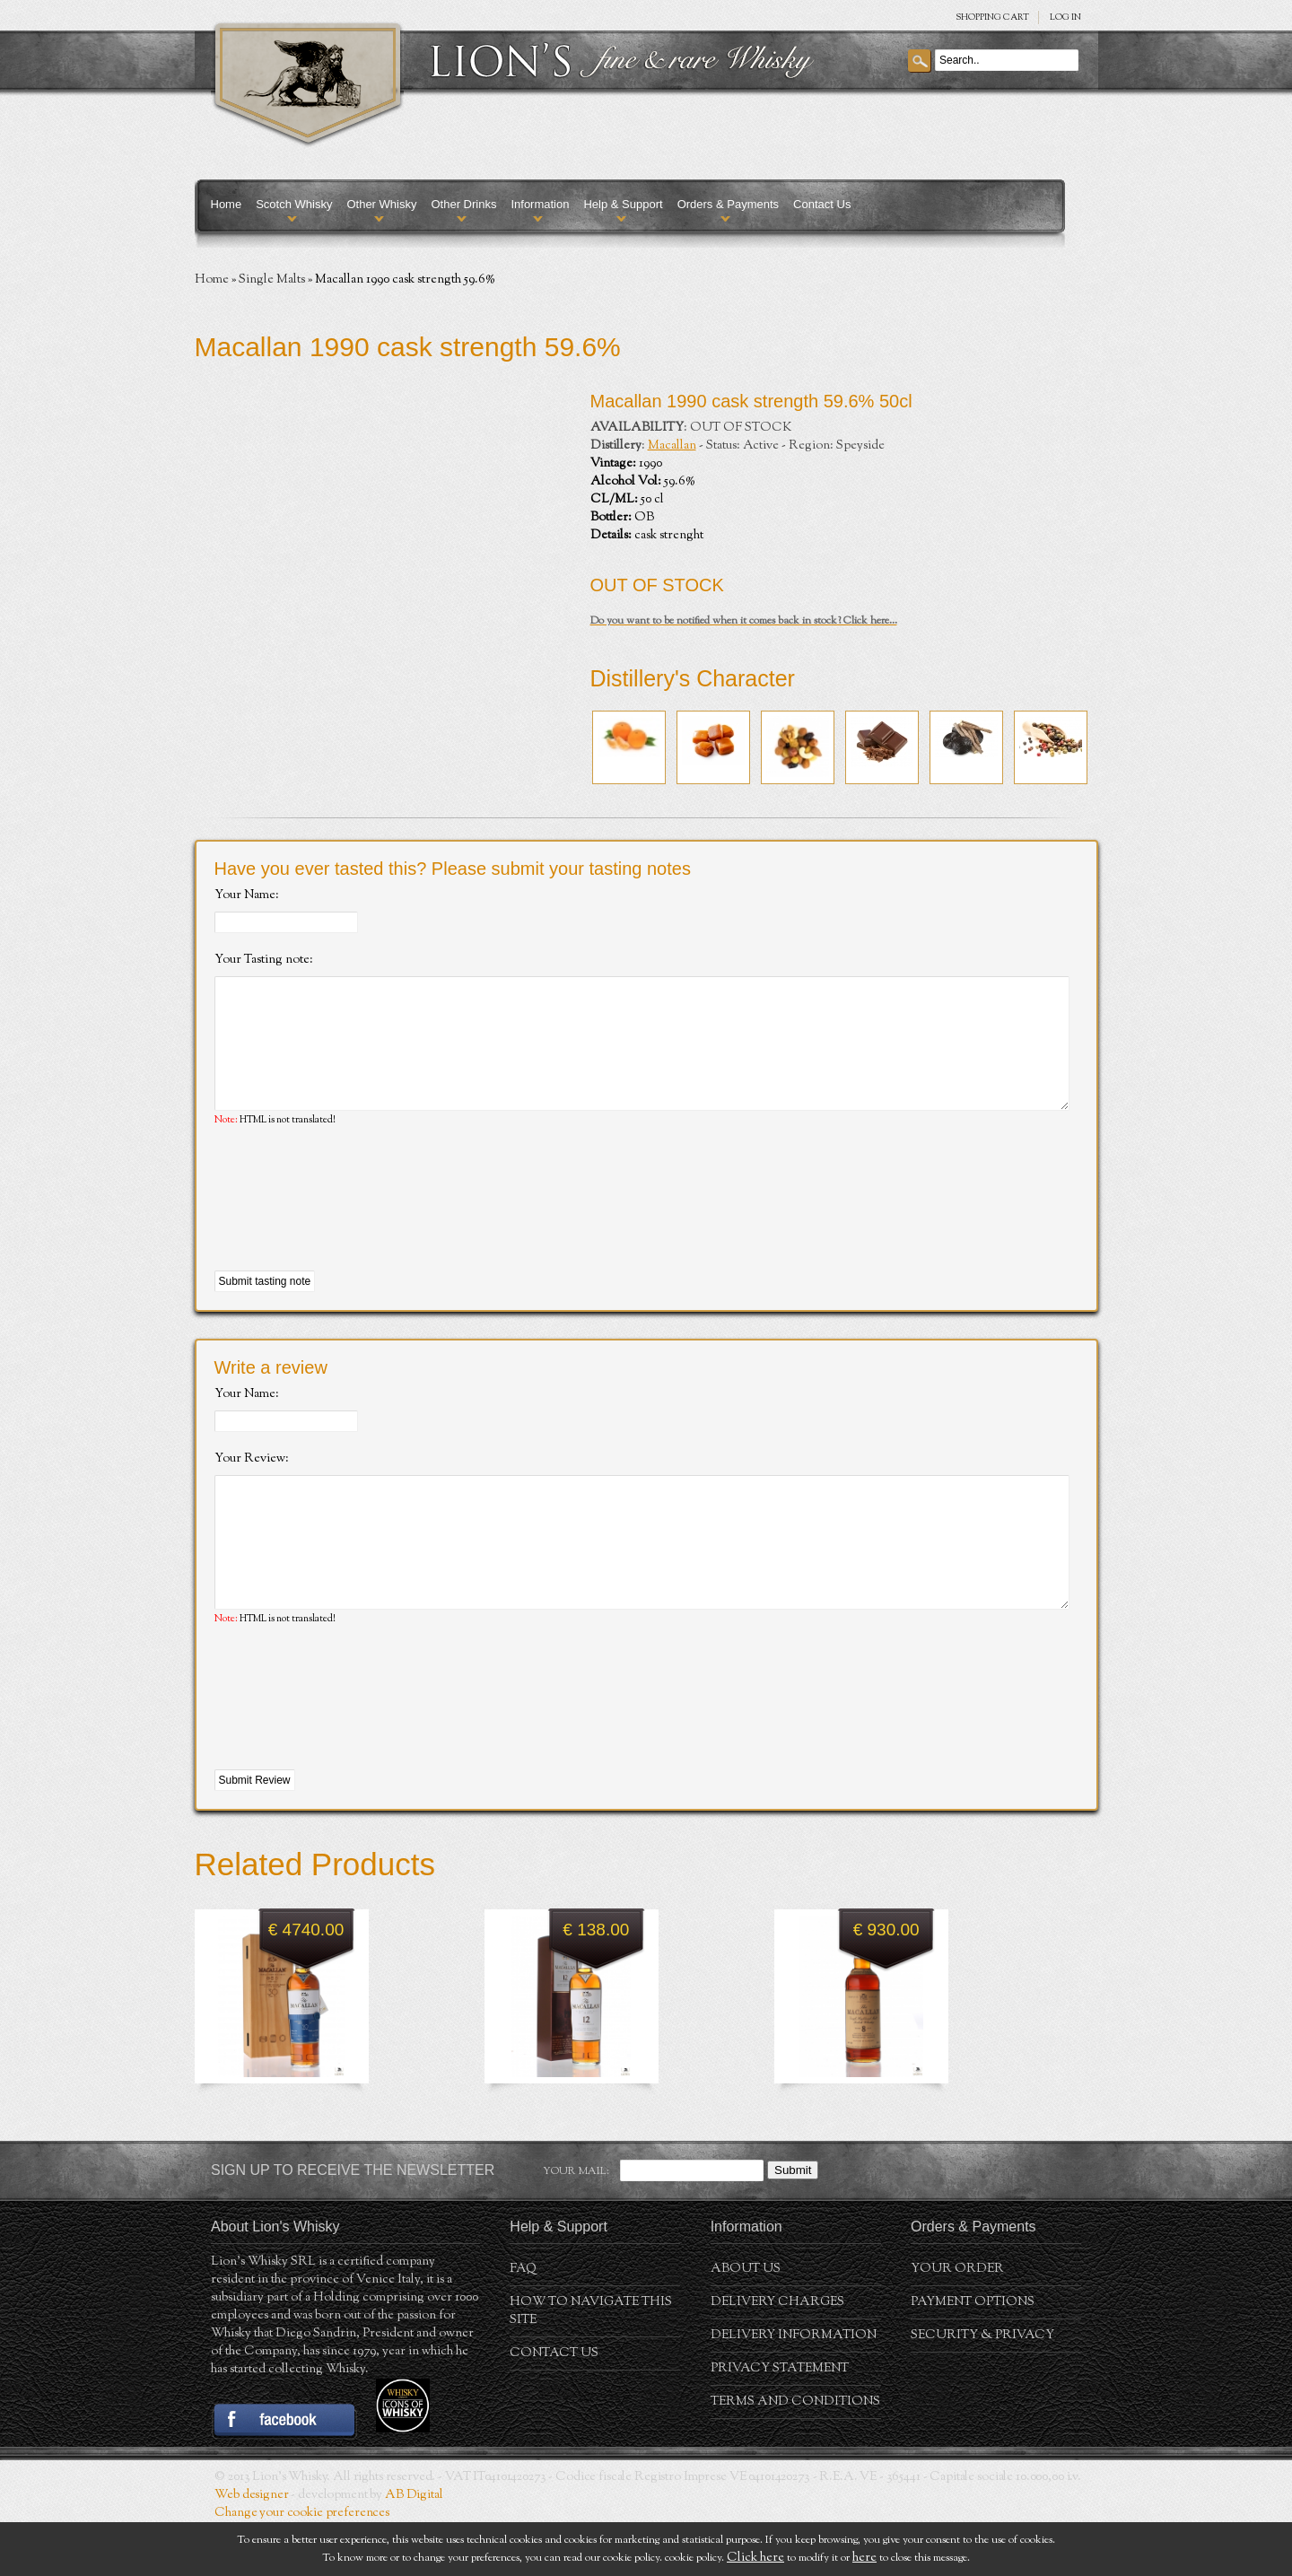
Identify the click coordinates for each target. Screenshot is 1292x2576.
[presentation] (350, 1227)
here (864, 2558)
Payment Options (972, 2356)
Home (226, 204)
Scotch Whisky (294, 204)
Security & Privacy (982, 2389)
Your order (957, 2323)
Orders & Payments (728, 204)
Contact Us (822, 204)
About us (746, 2323)
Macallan (672, 446)
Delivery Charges (777, 2356)
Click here (755, 2558)
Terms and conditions (795, 2456)
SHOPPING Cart (992, 17)
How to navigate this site (591, 2365)
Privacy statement (780, 2423)
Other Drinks (463, 204)
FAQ (523, 2323)
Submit (792, 2224)
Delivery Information (794, 2389)
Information (540, 204)
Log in (1065, 17)
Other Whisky (381, 204)
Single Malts (272, 280)
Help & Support (622, 204)
